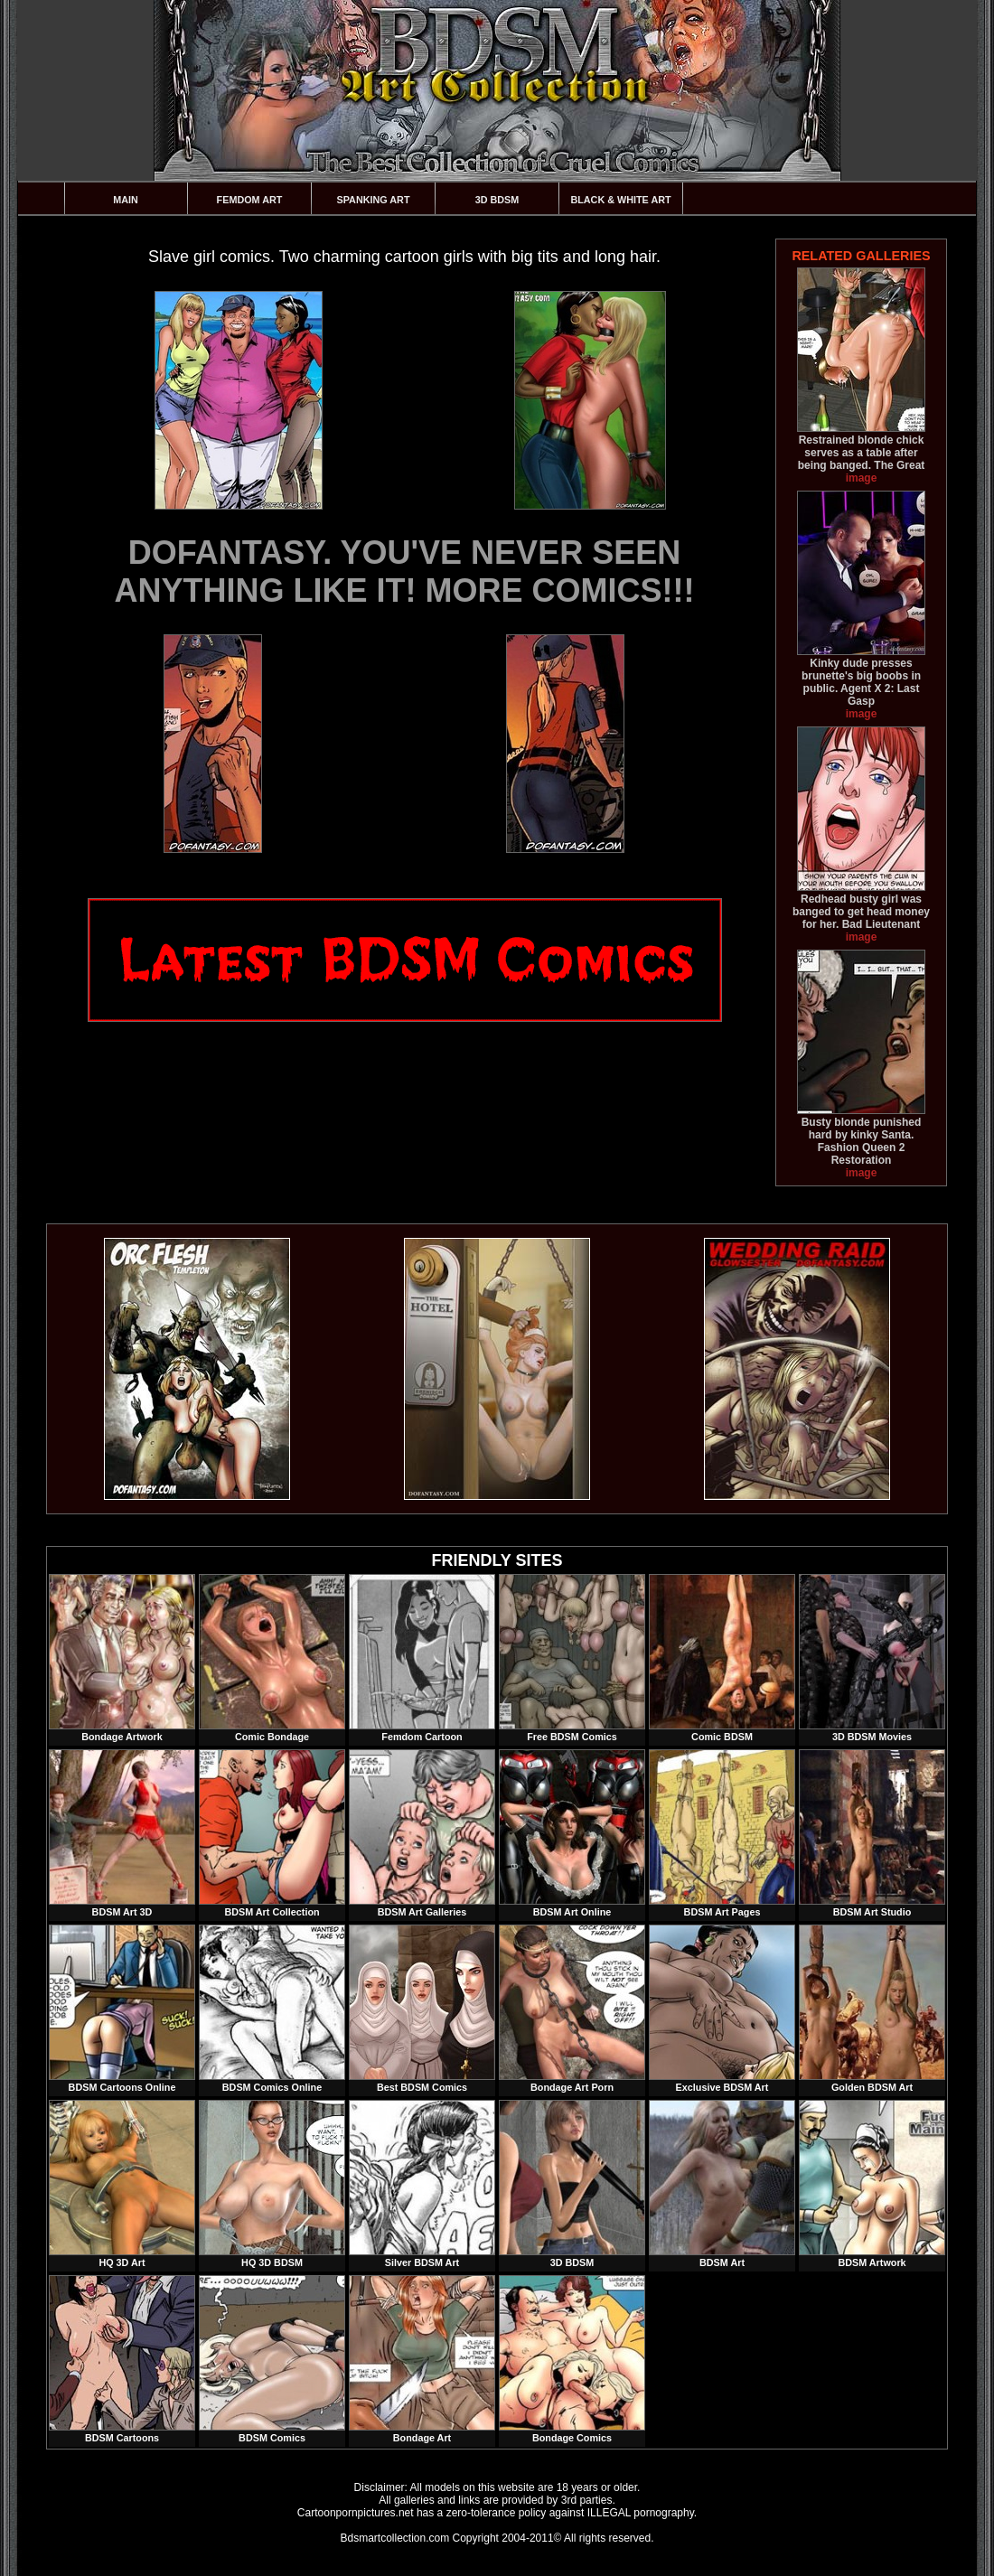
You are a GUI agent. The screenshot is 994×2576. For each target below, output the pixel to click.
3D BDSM (497, 199)
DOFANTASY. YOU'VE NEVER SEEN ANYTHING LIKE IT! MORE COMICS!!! (405, 571)
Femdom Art (250, 199)
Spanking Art (373, 199)
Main (125, 199)
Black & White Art (620, 199)
